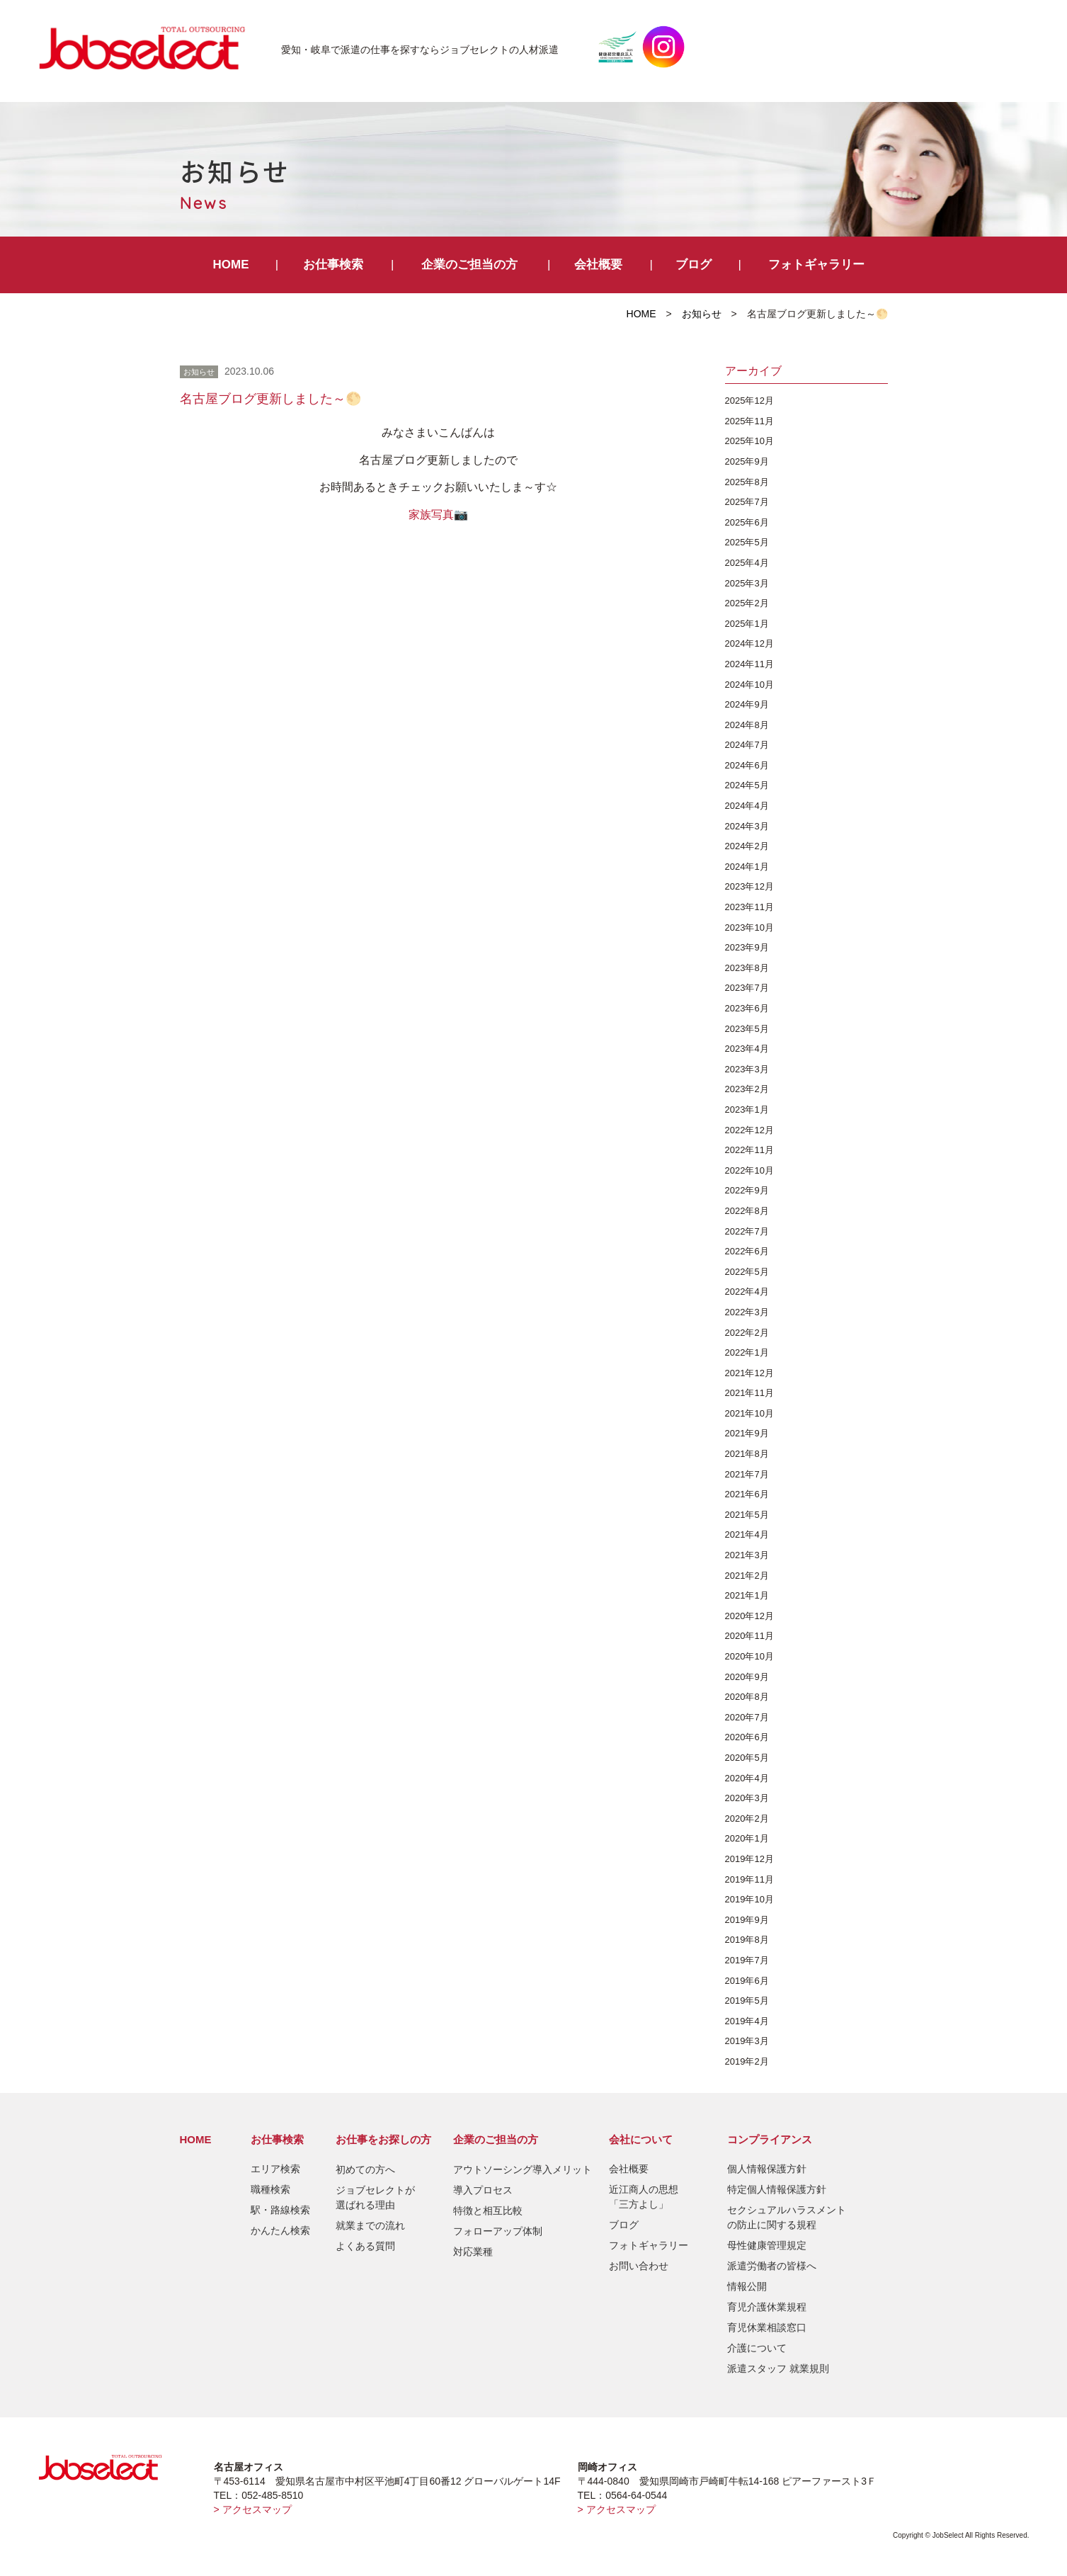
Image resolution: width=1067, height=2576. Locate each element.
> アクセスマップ (253, 2509)
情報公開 (747, 2286)
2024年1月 (747, 866)
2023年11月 (749, 907)
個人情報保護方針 (766, 2168)
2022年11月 (749, 1150)
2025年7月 (747, 502)
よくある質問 (365, 2246)
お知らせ (701, 313)
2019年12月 (749, 1859)
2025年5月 (747, 542)
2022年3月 (747, 1312)
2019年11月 (749, 1879)
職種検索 (270, 2189)
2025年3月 (747, 583)
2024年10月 (749, 684)
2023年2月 (747, 1089)
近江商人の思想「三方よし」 (643, 2197)
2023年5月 (747, 1028)
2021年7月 (747, 1474)
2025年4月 (747, 562)
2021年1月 (747, 1595)
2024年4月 (747, 805)
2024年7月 (747, 744)
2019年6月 (747, 1980)
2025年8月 (747, 482)
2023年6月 (747, 1008)
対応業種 (473, 2251)
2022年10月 (749, 1170)
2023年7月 (747, 987)
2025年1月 (747, 623)
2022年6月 (747, 1251)
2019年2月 (747, 2061)
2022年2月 (747, 1332)
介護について (757, 2348)
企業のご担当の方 (469, 264)
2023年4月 (747, 1048)
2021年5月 (747, 1514)
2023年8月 (747, 968)
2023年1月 (747, 1109)
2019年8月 (747, 1939)
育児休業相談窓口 (766, 2327)
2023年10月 (749, 927)
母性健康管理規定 (766, 2245)
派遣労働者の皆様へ (771, 2265)
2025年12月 (749, 400)
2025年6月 (747, 522)
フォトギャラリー (816, 264)
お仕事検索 (333, 264)
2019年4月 (747, 2021)
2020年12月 (749, 1616)
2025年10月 (749, 441)
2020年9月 (747, 1677)
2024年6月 (747, 765)
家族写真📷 (438, 515)
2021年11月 (749, 1393)
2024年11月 (749, 664)
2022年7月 (747, 1231)
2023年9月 (747, 947)
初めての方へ (365, 2169)
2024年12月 (749, 643)
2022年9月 (747, 1190)
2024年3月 (747, 826)
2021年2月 (747, 1575)
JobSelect (148, 46)
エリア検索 (275, 2168)
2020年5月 (747, 1757)
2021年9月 (747, 1433)
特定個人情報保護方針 (776, 2189)
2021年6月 (747, 1494)
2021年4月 (747, 1534)
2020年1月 (747, 1838)
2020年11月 (749, 1635)
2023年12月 (749, 886)
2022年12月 (749, 1130)
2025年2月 (747, 603)
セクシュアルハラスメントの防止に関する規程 (786, 2217)
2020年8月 (747, 1696)
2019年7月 (747, 1960)
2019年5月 (747, 2000)
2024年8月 (747, 725)
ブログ (693, 264)
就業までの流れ (370, 2225)
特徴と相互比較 (488, 2210)
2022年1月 (747, 1352)
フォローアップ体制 (497, 2231)
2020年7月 (747, 1717)
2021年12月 (749, 1373)
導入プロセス (483, 2190)
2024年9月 (747, 704)
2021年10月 (749, 1413)
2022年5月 (747, 1271)
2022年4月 (747, 1291)
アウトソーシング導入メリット (522, 2169)
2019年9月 (747, 1919)
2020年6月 (747, 1737)
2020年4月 (747, 1778)
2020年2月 (747, 1818)
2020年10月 (749, 1656)
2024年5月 (747, 785)
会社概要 (598, 264)
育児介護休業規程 (766, 2307)
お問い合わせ (638, 2265)
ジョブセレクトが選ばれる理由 (375, 2197)
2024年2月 (747, 846)
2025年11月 (749, 421)
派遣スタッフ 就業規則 (778, 2368)
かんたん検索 (280, 2230)
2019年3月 (747, 2041)
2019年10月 (749, 1899)
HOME (231, 264)
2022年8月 (747, 1210)
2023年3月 (747, 1069)
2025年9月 (747, 461)
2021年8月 (747, 1453)
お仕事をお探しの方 (383, 2139)
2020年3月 (747, 1798)
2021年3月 (747, 1555)
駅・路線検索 (280, 2209)
